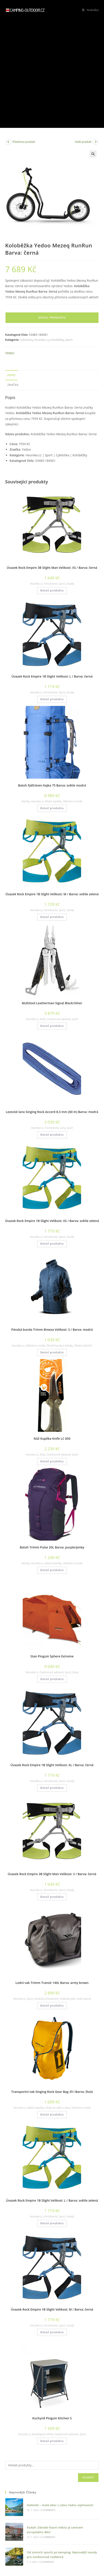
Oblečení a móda (72, 801)
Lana (63, 1128)
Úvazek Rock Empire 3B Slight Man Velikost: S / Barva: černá (52, 1874)
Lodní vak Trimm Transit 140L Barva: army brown (52, 1983)
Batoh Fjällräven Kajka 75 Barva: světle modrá (52, 785)
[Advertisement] (52, 74)
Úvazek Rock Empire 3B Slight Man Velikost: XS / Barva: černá (52, 568)
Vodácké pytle (67, 1999)
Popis (11, 375)
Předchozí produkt (24, 142)
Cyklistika (26, 340)
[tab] (52, 375)
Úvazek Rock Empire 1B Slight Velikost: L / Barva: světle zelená (52, 2200)
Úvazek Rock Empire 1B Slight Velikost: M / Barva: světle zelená (52, 894)
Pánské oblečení (83, 1345)
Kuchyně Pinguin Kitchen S (52, 2418)
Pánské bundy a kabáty (59, 1345)
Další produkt (83, 142)
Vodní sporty (84, 1999)
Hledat (88, 2477)
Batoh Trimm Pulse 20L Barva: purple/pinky (52, 1547)
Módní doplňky (53, 801)
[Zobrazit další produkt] (96, 142)
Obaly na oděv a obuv (57, 2108)
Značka (13, 385)
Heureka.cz (41, 340)
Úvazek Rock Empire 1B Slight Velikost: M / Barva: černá (52, 2309)
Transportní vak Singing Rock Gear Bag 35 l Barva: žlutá (52, 2092)
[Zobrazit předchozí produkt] (8, 142)
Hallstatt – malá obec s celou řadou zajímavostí (60, 2505)
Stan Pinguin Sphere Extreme (52, 1656)
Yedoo (9, 353)
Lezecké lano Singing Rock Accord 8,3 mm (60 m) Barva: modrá (52, 1112)
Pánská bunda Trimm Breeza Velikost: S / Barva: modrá (52, 1329)
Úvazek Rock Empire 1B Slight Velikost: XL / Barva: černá (52, 1765)
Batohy (26, 801)
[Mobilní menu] (89, 10)
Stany (75, 1672)
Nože (42, 1019)
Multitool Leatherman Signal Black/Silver (52, 1003)
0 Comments (48, 2510)
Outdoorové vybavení (59, 1019)
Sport (69, 340)
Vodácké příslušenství (46, 1999)
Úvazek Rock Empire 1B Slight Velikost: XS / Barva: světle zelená (52, 1221)
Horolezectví (51, 584)
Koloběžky (57, 340)
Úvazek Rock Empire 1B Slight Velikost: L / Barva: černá (52, 676)
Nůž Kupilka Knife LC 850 (52, 1438)
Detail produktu (52, 317)
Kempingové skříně (42, 2434)
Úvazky (70, 584)
